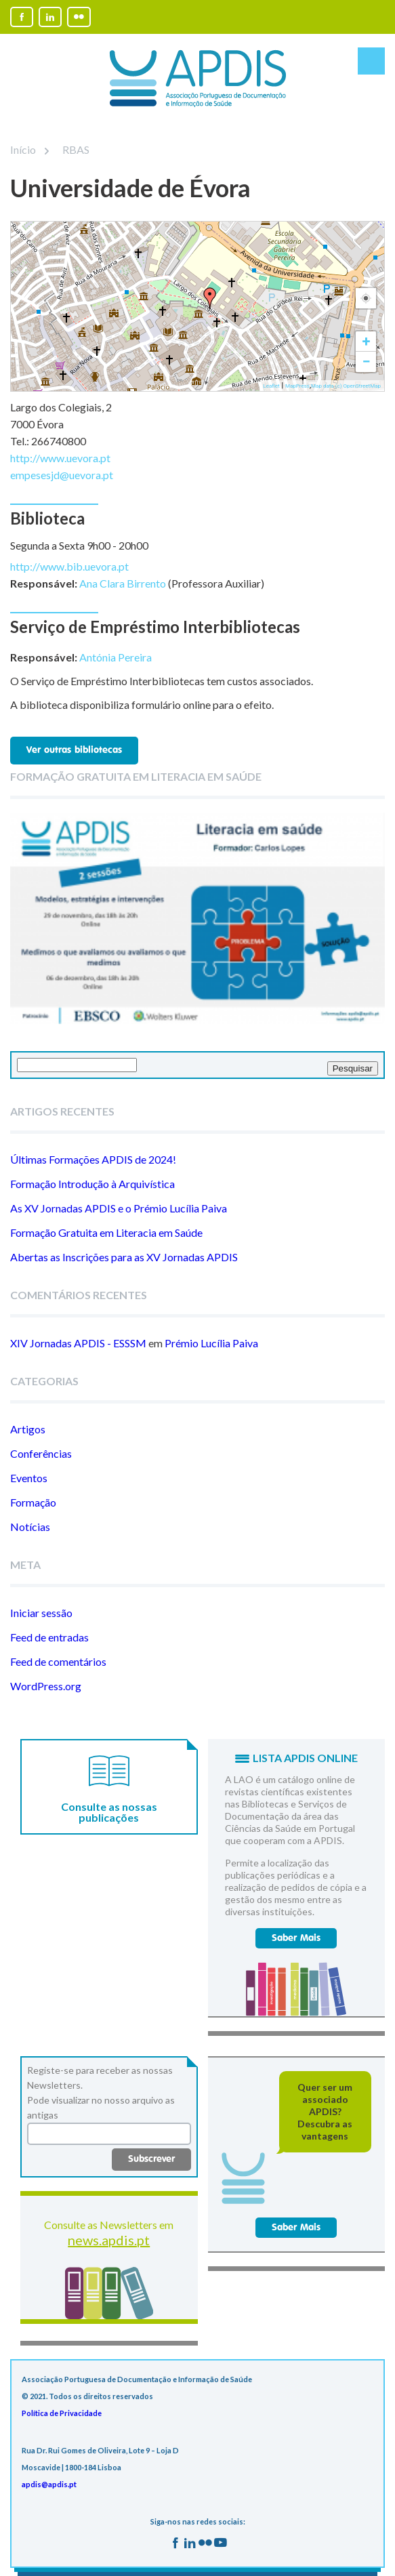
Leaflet (271, 386)
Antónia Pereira (115, 657)
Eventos (28, 1477)
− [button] (366, 361)
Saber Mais (296, 1938)
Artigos (27, 1429)
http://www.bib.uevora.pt (69, 566)
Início (23, 149)
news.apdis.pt (109, 2240)
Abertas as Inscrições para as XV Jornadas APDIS (124, 1256)
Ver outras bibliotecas (74, 750)
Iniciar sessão (41, 1612)
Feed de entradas (49, 1637)
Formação (33, 1502)
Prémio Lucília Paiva (211, 1342)
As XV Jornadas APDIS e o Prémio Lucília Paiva (118, 1208)
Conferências (41, 1453)
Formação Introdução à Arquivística (92, 1183)
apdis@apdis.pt (49, 2484)
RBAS (67, 149)
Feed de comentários (58, 1661)
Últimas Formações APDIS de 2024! (93, 1159)
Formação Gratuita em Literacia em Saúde (106, 1232)
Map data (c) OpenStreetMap (346, 386)
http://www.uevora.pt (60, 457)
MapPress (297, 386)
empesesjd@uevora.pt (61, 474)
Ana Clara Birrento (122, 583)
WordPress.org (45, 1685)
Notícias (30, 1526)
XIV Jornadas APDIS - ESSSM (78, 1342)
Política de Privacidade (62, 2413)
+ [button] (366, 341)
